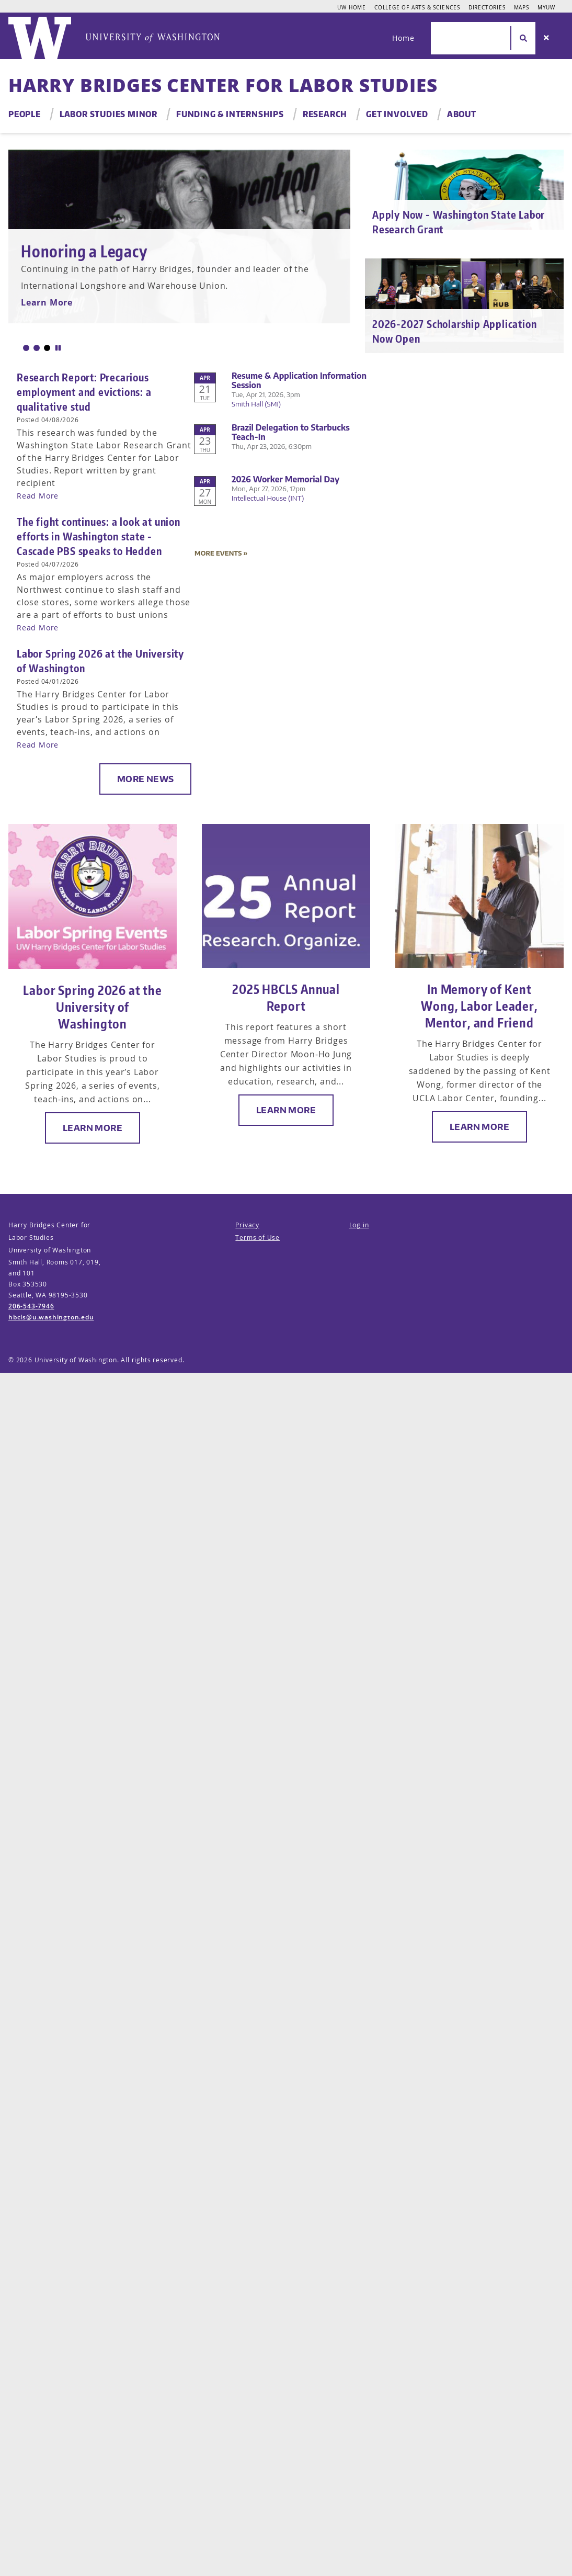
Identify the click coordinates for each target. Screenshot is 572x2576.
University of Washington (76, 1359)
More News (145, 779)
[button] (26, 348)
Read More (38, 496)
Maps (521, 7)
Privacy (247, 1225)
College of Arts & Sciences (417, 7)
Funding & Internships (230, 114)
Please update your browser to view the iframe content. (285, 464)
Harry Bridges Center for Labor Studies (222, 85)
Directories (487, 7)
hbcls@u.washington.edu (51, 1317)
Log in (359, 1225)
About (461, 114)
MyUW (546, 7)
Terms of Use (257, 1237)
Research (325, 114)
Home (403, 38)
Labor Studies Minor (108, 114)
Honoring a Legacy (84, 251)
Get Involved (397, 114)
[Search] (546, 38)
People (24, 114)
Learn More (47, 302)
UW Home (351, 7)
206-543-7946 (31, 1306)
